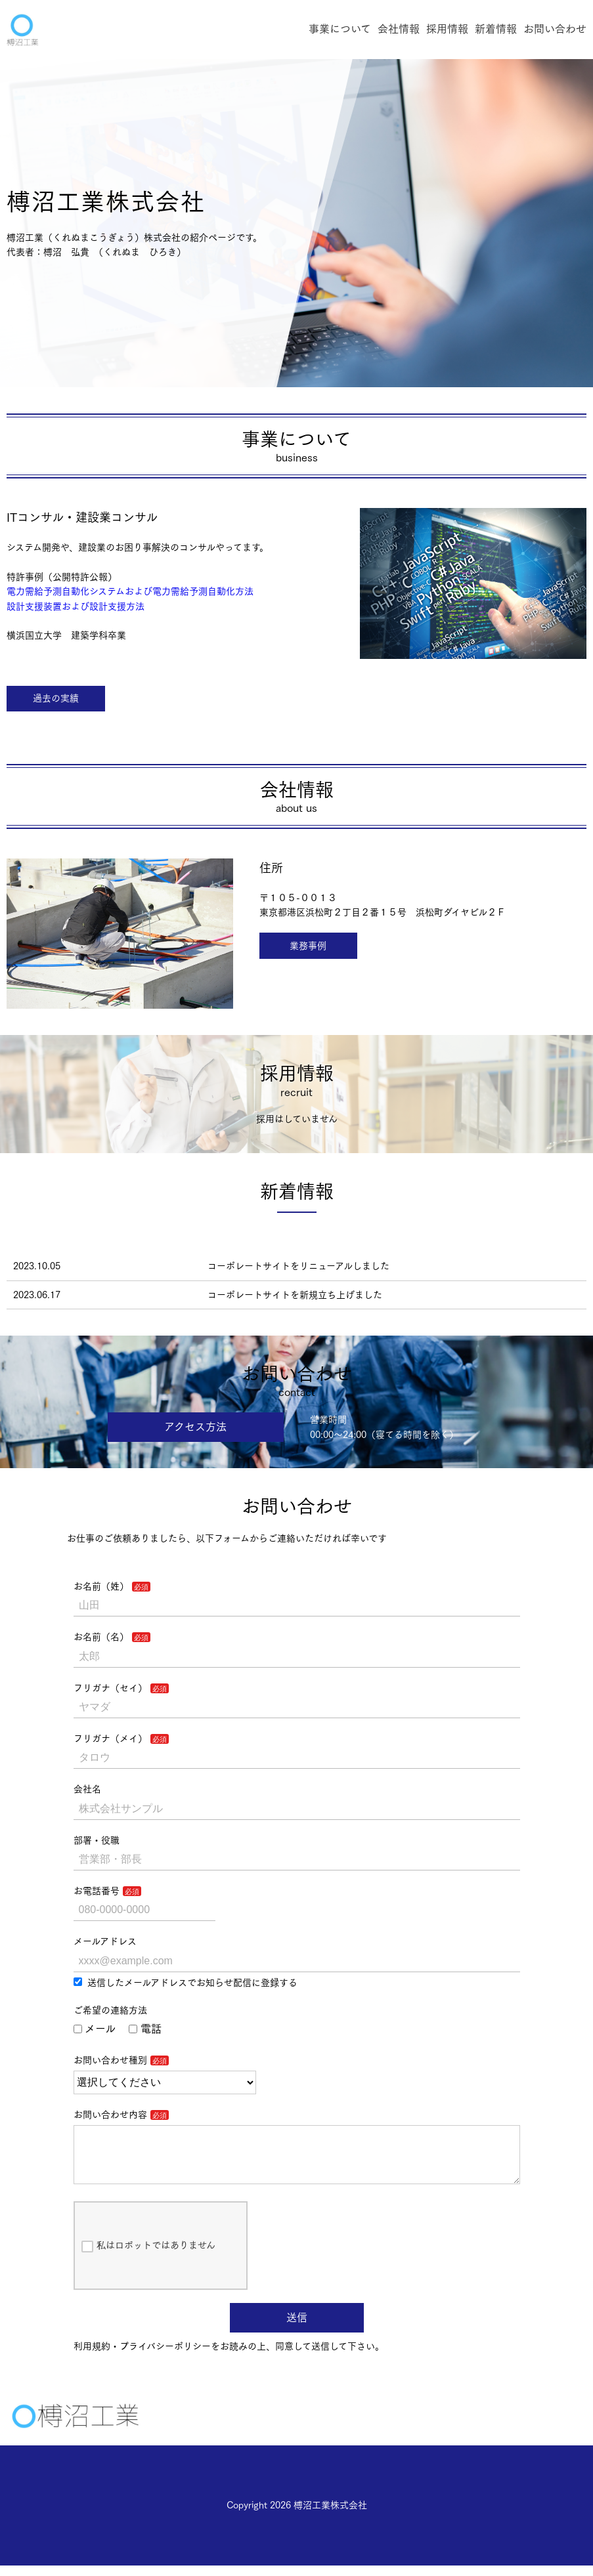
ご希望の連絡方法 (110, 2010)
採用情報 (447, 29)
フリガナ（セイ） (110, 1688)
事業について (340, 29)
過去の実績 (56, 698)
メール (95, 2028)
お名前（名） (101, 1636)
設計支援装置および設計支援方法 (75, 606)
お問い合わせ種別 (110, 2060)
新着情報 (496, 29)
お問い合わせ (554, 29)
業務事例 (308, 945)
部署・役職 (97, 1840)
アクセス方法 (195, 1427)
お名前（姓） (101, 1586)
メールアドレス (105, 1941)
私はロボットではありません (148, 2257)
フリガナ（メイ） (110, 1738)
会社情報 (399, 29)
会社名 (87, 1789)
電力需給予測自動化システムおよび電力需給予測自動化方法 (130, 591)
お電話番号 (97, 1890)
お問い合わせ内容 (110, 2114)
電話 (145, 2028)
